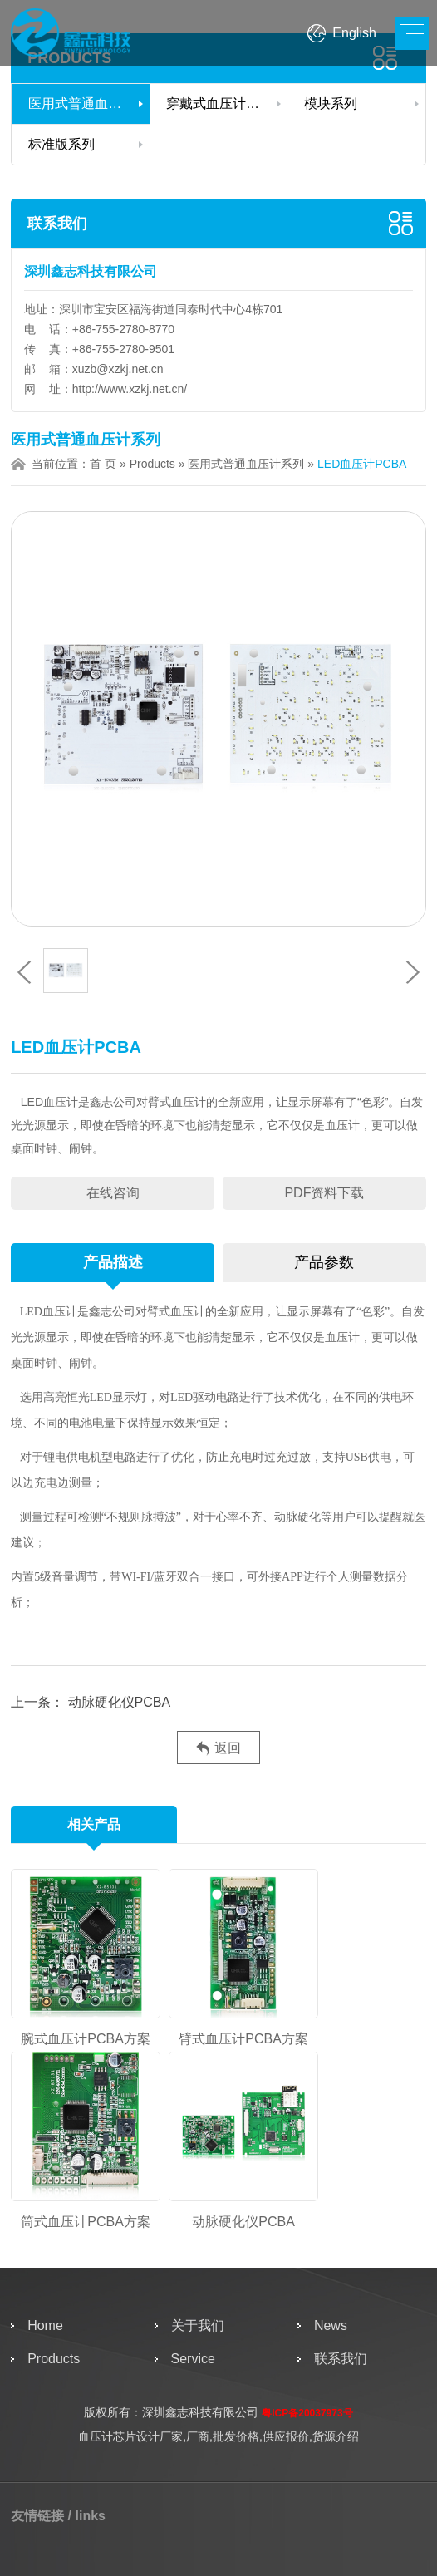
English (354, 33)
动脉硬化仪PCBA (117, 1702)
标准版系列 (61, 144)
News (330, 2325)
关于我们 (197, 2325)
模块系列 (330, 103)
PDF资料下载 (324, 1193)
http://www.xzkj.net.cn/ (130, 389)
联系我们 (57, 223)
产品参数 (324, 1262)
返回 (218, 1749)
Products (152, 463)
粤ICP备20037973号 (307, 2413)
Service (193, 2359)
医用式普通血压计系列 (89, 103)
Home (45, 2325)
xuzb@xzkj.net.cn (118, 369)
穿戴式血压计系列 (219, 103)
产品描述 (113, 1262)
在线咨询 (113, 1193)
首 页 (103, 463)
